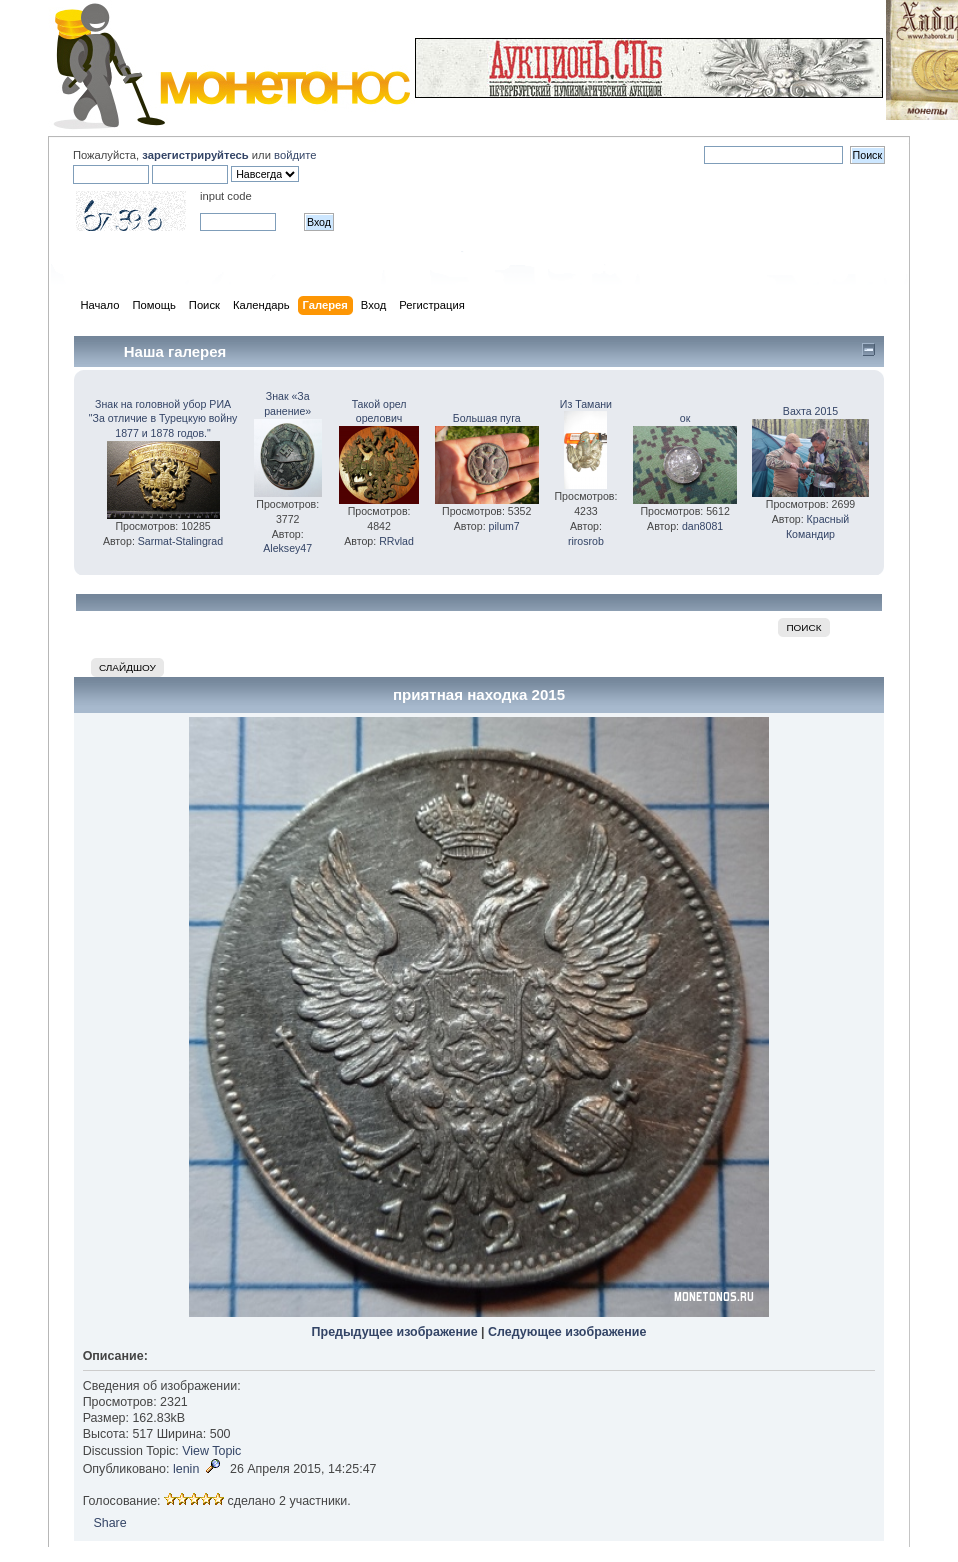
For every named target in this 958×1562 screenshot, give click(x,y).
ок (685, 418)
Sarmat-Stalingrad (180, 541)
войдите (295, 155)
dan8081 (702, 526)
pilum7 (504, 526)
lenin (186, 1469)
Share (109, 1523)
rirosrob (586, 541)
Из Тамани (586, 404)
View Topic (211, 1451)
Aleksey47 (287, 548)
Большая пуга (487, 418)
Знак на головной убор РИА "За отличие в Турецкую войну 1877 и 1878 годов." (163, 419)
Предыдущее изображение (395, 1332)
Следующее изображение (567, 1332)
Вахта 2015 (810, 411)
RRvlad (396, 541)
